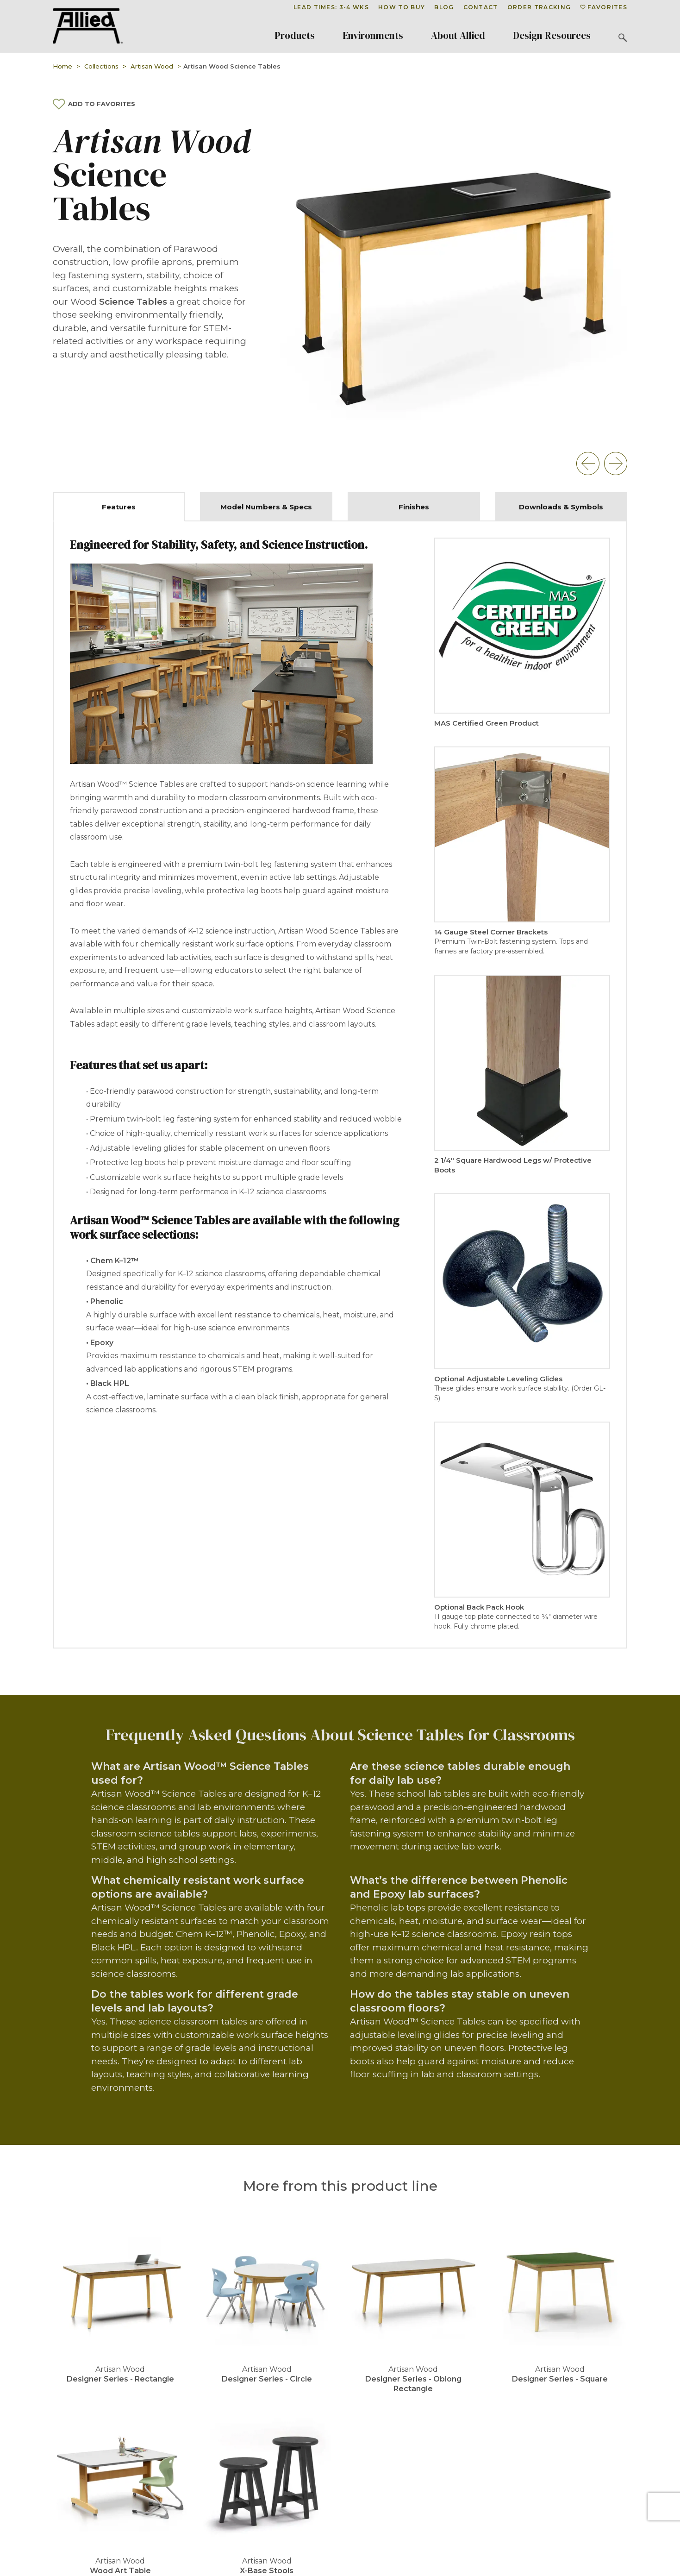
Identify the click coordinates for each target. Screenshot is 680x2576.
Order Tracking (539, 7)
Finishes (414, 506)
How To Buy (401, 7)
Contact (480, 7)
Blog (444, 7)
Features (119, 506)
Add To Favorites (94, 104)
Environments (373, 35)
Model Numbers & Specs (266, 506)
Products (294, 35)
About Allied (458, 35)
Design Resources (552, 35)
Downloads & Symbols (561, 506)
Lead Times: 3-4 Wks (331, 7)
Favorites (603, 7)
